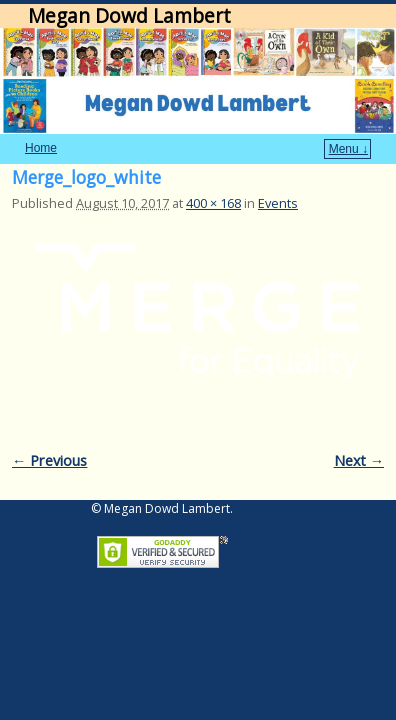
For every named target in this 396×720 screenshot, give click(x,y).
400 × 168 (213, 173)
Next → (359, 430)
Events (278, 173)
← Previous (49, 430)
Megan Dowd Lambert (129, 15)
